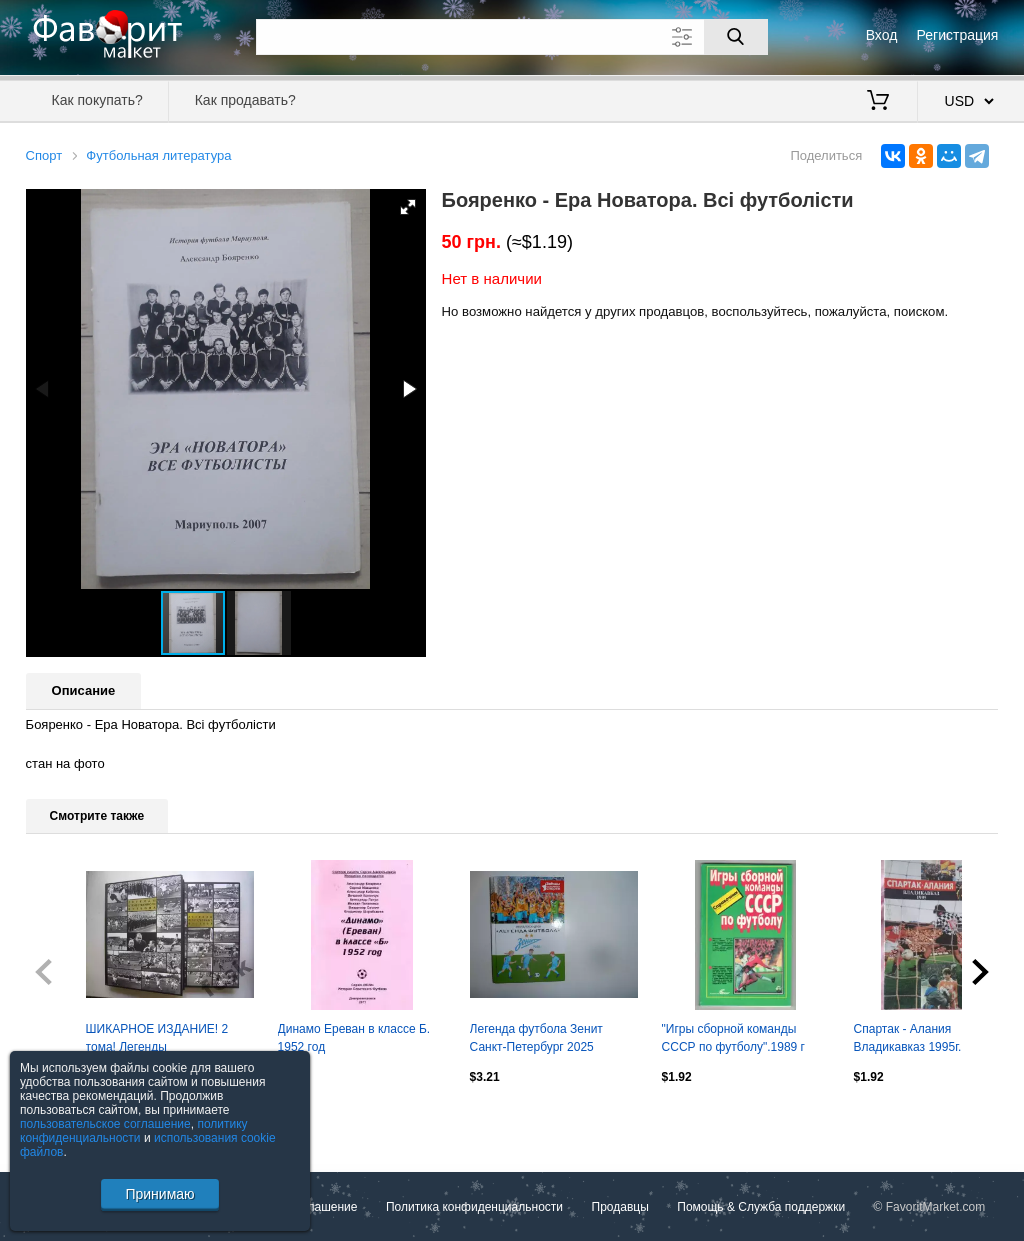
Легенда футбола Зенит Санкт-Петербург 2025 (536, 1038)
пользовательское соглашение (105, 1124)
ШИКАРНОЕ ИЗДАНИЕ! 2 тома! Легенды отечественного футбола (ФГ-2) (157, 1040)
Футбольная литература (158, 155)
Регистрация (958, 35)
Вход (882, 35)
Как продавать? (245, 100)
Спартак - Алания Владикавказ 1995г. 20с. (921, 1038)
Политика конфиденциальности (474, 1207)
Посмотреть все (70, 1119)
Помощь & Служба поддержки (761, 1207)
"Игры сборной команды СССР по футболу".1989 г (733, 1038)
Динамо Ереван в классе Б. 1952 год (354, 1038)
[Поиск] (736, 37)
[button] (408, 207)
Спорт (44, 155)
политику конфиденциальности (134, 1131)
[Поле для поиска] (512, 37)
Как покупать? (97, 100)
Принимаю (159, 1194)
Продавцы (620, 1207)
